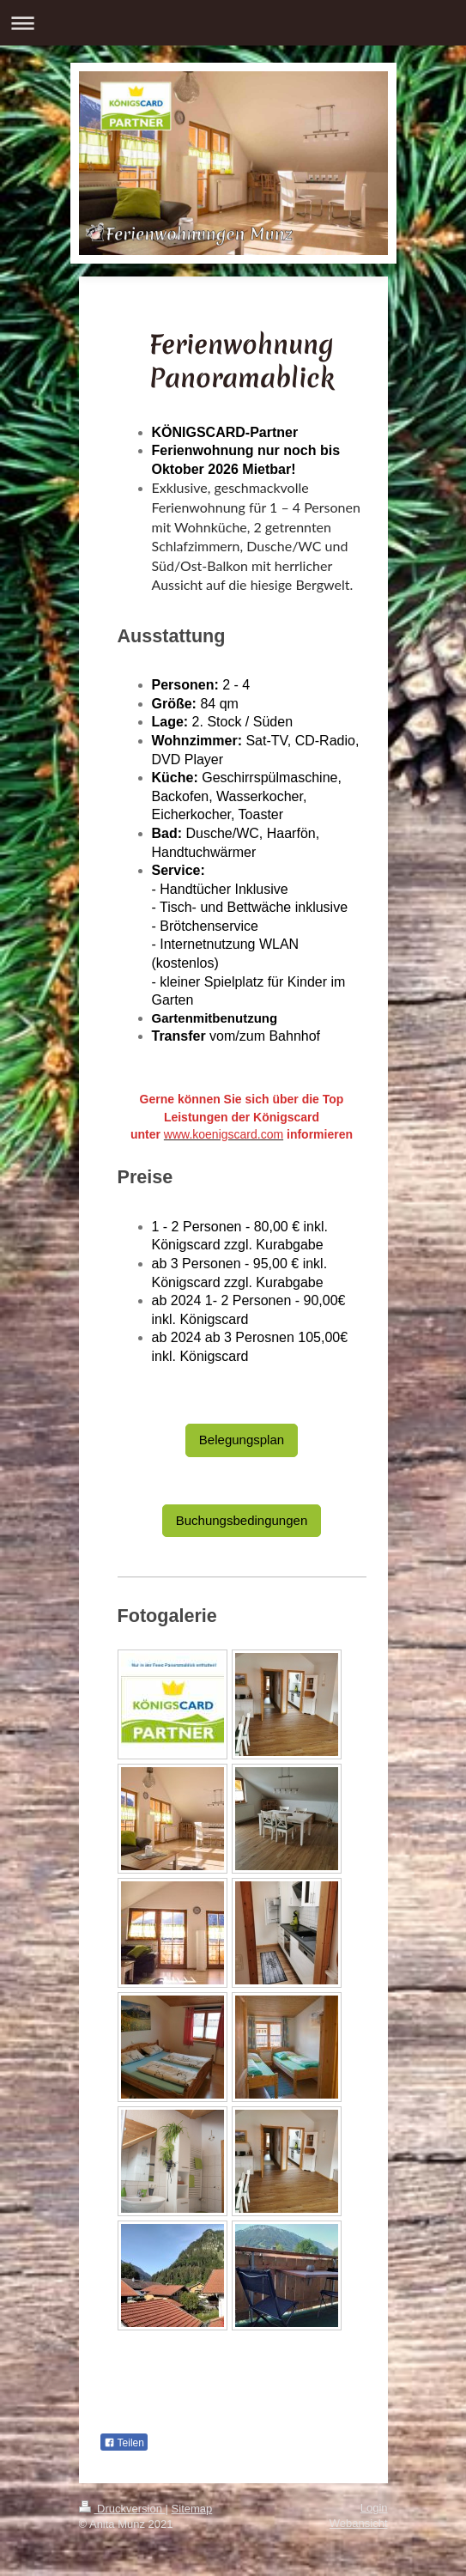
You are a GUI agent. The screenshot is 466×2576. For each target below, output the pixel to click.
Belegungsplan (241, 1439)
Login (374, 2507)
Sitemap (192, 2508)
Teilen (124, 2443)
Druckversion (122, 2508)
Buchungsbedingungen (241, 1520)
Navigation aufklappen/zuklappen (233, 22)
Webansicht (359, 2523)
